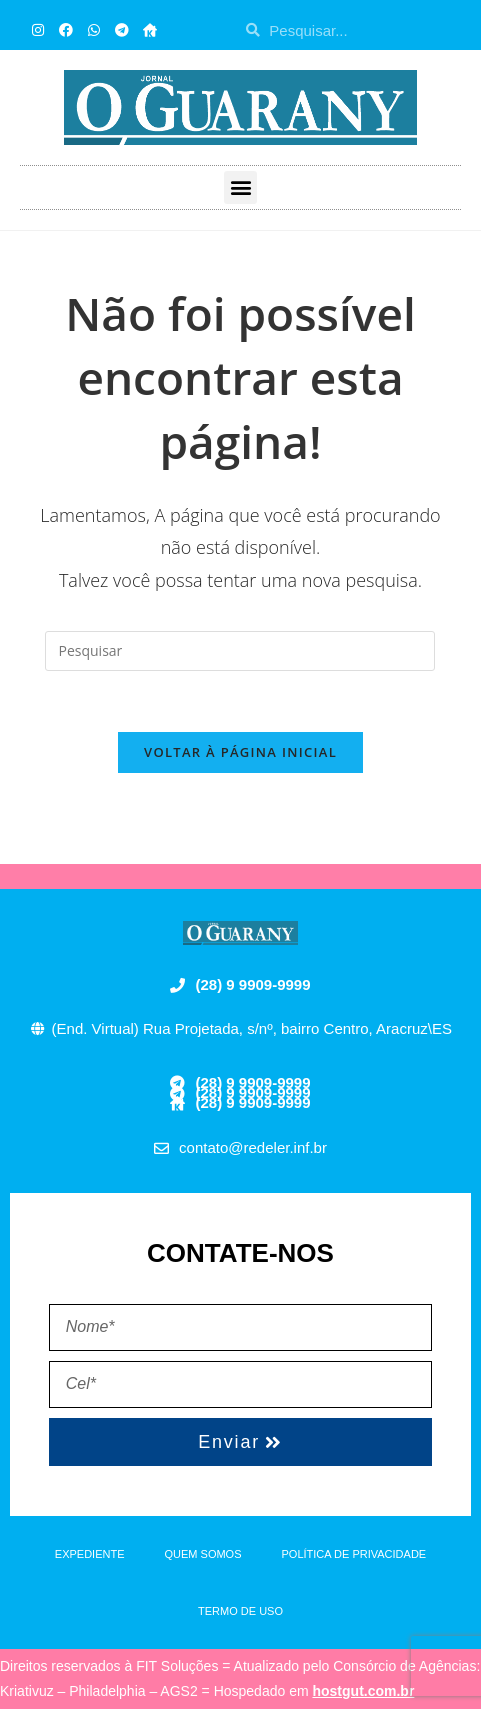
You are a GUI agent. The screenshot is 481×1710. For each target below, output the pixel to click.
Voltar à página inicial (240, 752)
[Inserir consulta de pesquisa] (240, 651)
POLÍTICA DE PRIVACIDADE (354, 1554)
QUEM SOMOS (203, 1554)
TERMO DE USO (240, 1611)
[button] (240, 187)
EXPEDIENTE (90, 1554)
